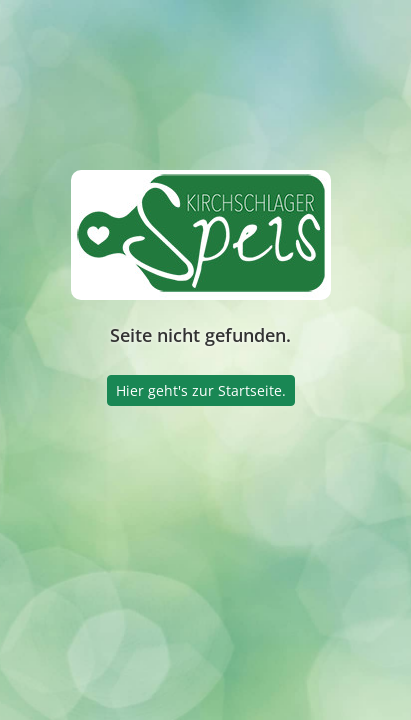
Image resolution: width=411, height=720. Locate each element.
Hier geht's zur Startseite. (201, 390)
